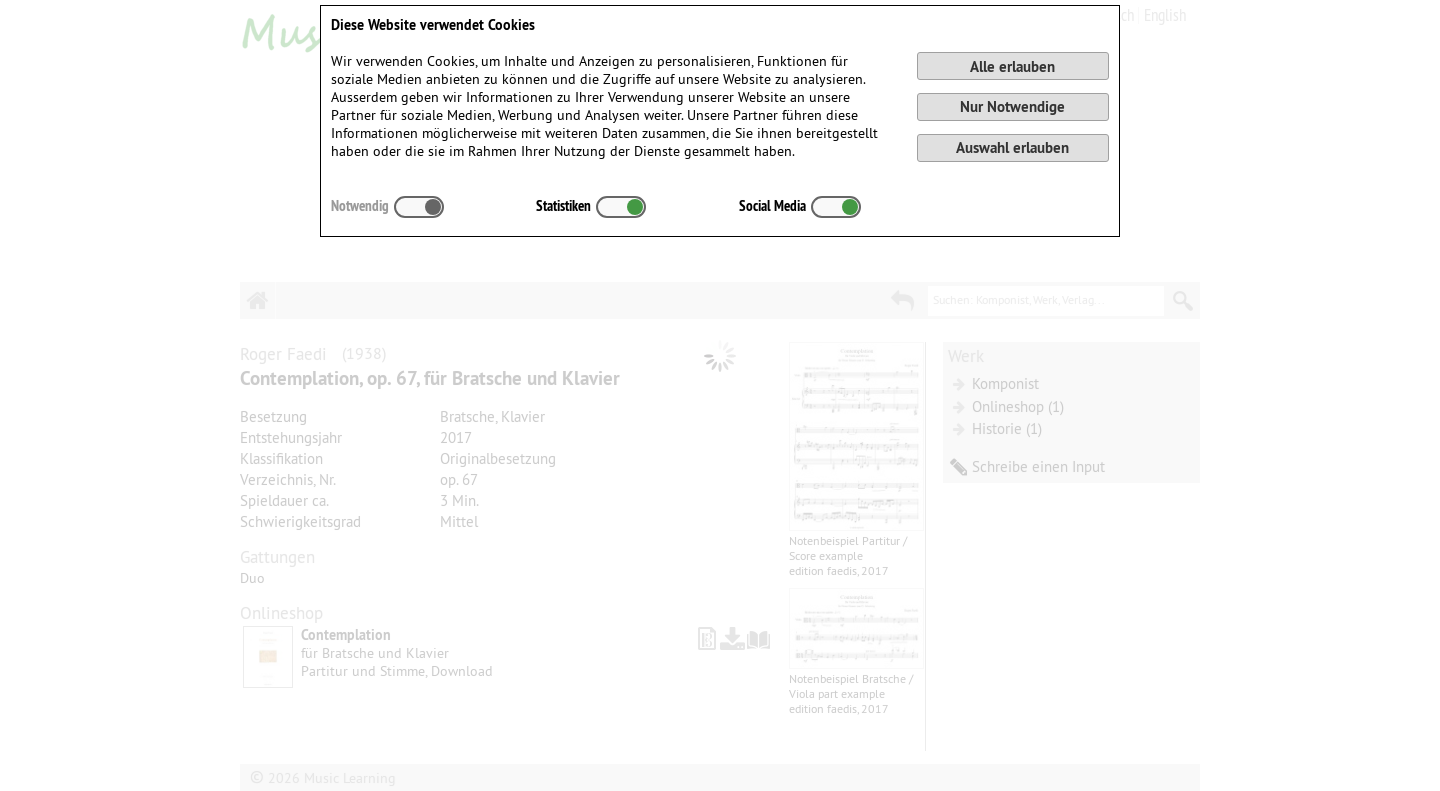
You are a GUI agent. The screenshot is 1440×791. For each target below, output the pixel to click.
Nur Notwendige (1012, 106)
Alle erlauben (1012, 66)
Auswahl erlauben (1012, 147)
